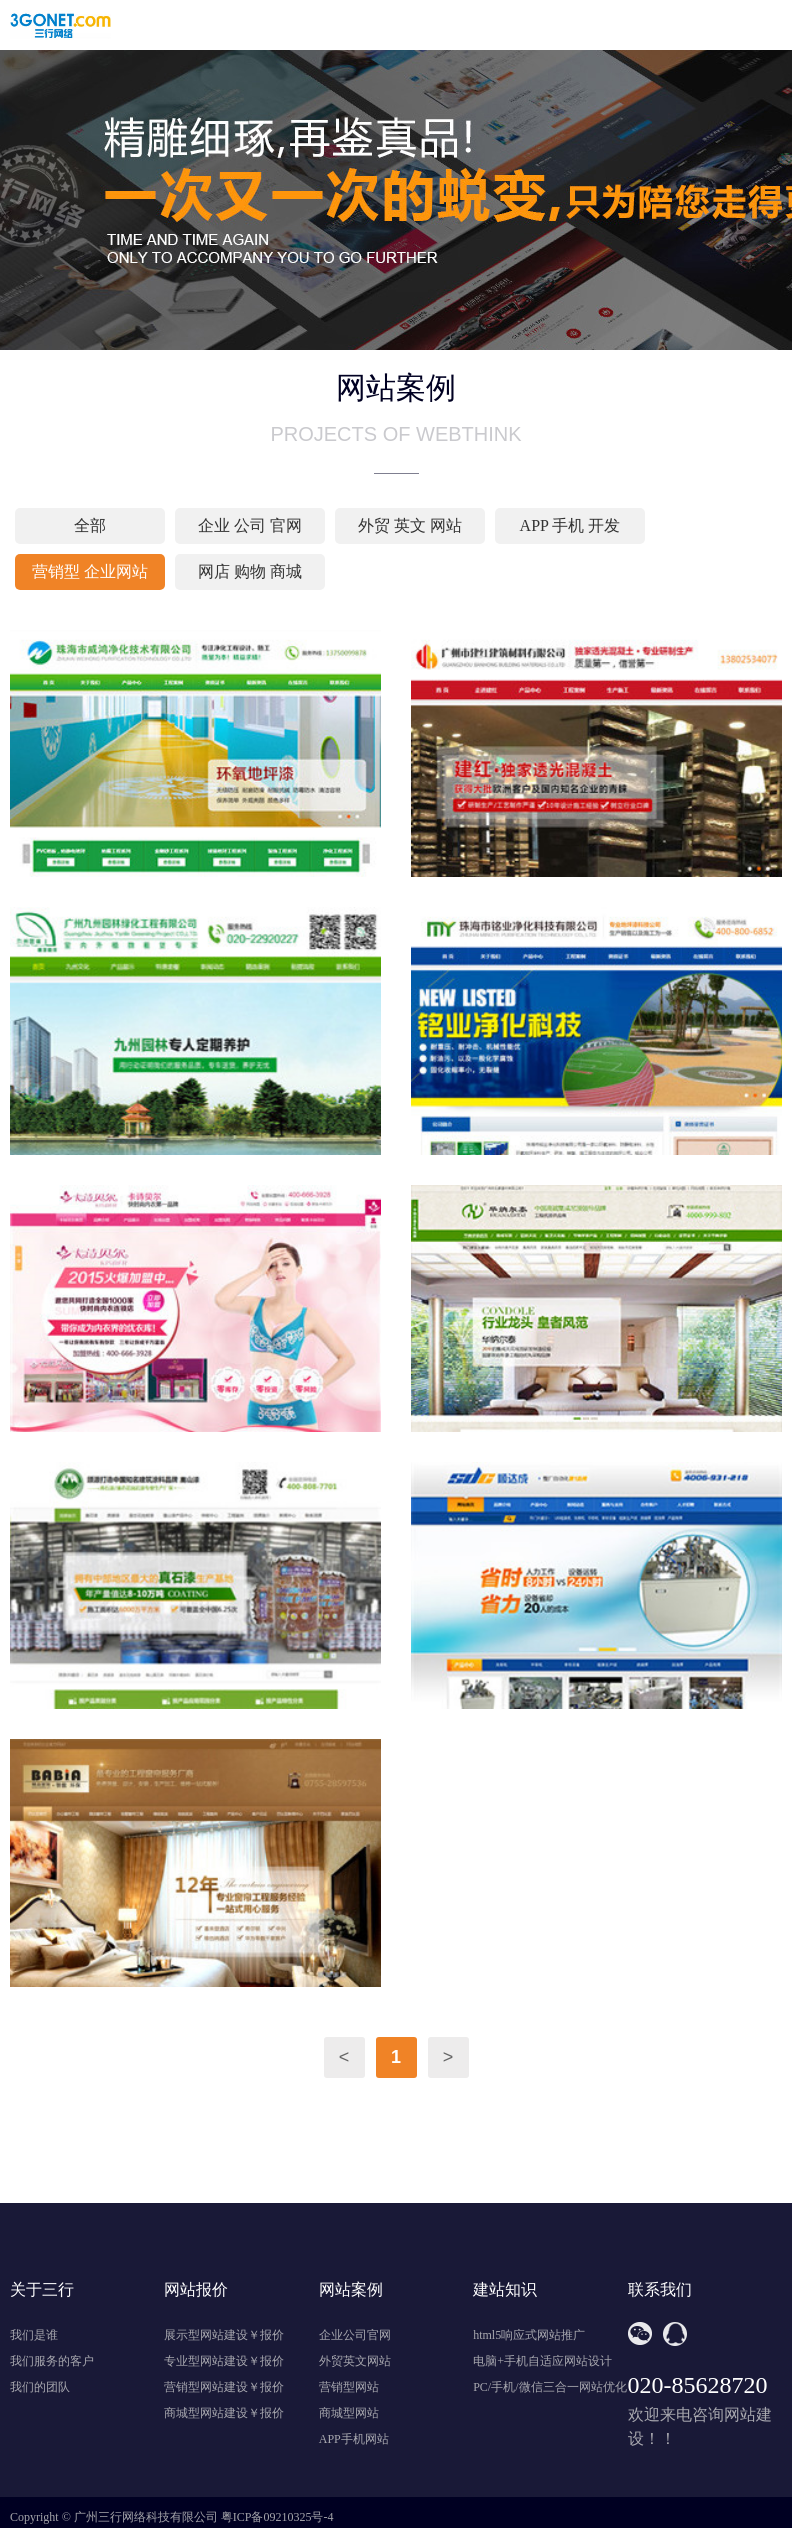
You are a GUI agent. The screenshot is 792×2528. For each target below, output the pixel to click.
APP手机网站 (354, 2439)
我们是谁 (34, 2335)
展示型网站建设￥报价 (224, 2335)
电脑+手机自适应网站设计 (542, 2361)
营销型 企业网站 (90, 571)
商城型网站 (349, 2413)
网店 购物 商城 (250, 571)
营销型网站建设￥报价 (224, 2387)
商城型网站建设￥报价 (224, 2413)
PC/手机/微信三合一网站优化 (549, 2387)
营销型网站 (349, 2387)
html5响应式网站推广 (529, 2335)
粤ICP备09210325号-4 (277, 2517)
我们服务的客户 (52, 2361)
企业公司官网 (355, 2335)
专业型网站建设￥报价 (224, 2361)
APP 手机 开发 (570, 525)
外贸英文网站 (355, 2361)
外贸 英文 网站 (410, 525)
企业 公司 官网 (250, 525)
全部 (90, 525)
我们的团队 (40, 2387)
